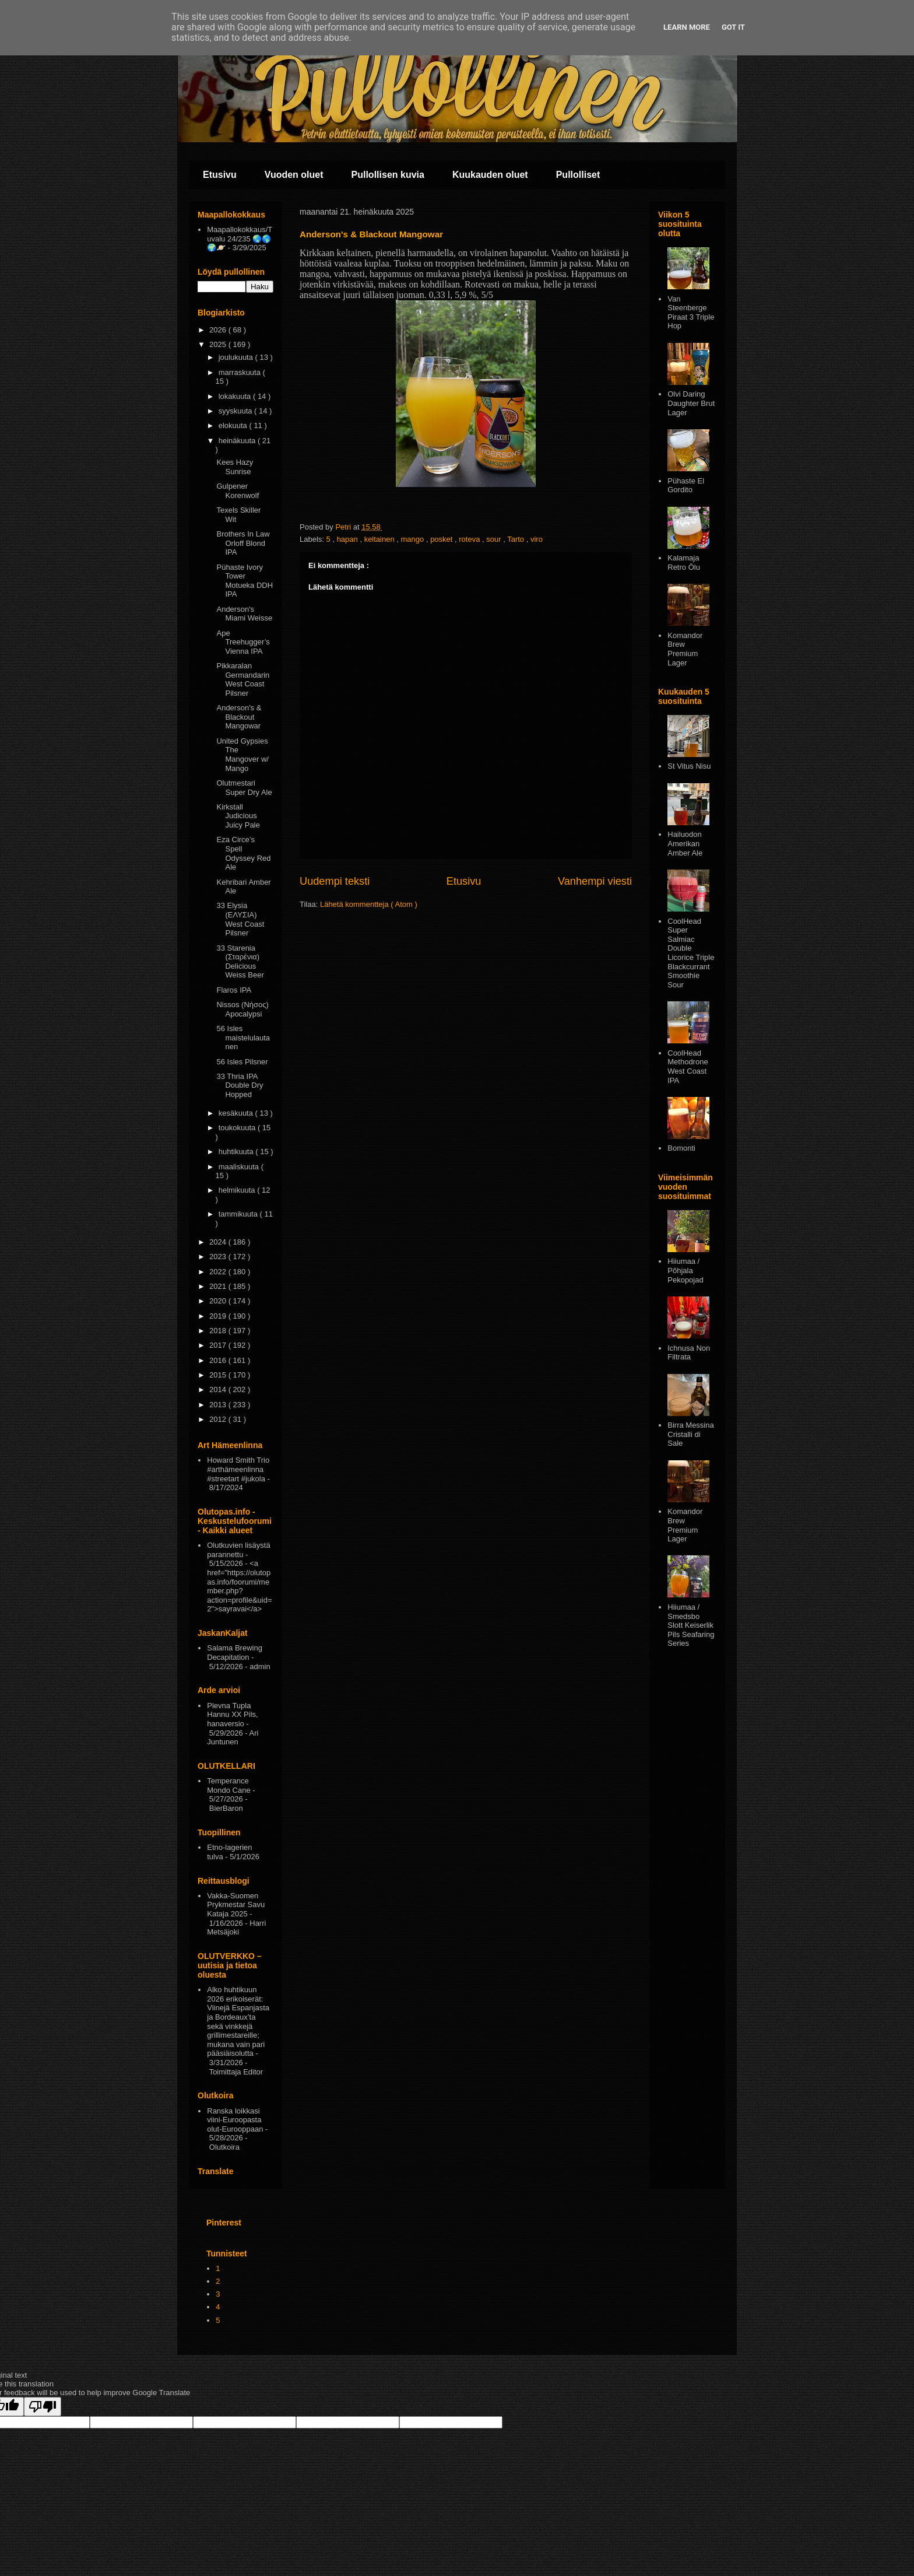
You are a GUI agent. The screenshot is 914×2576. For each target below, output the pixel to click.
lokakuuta (236, 396)
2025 (218, 344)
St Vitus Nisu (689, 766)
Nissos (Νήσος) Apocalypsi (242, 1009)
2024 (218, 1242)
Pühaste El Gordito (685, 485)
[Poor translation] (42, 2406)
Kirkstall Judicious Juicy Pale (237, 815)
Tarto (516, 539)
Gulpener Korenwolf (237, 491)
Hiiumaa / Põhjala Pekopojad (685, 1270)
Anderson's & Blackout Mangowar (238, 716)
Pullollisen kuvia (387, 175)
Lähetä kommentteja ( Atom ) (368, 904)
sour (494, 539)
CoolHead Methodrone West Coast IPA (687, 1067)
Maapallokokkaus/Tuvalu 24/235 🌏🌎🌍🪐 (239, 238)
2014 (218, 1389)
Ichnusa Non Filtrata (688, 1353)
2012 (218, 1419)
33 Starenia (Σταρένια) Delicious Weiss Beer (239, 962)
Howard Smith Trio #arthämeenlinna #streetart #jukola (238, 1469)
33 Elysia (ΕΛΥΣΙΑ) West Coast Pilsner (240, 919)
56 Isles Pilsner (242, 1061)
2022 (218, 1271)
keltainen (380, 539)
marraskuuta (241, 372)
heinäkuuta (238, 440)
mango (413, 539)
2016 (218, 1360)
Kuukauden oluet (490, 175)
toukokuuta (238, 1127)
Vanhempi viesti (595, 881)
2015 (218, 1375)
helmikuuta (238, 1190)
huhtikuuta (237, 1151)
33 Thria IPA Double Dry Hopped (239, 1085)
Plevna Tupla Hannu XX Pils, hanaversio (232, 1714)
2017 (218, 1345)
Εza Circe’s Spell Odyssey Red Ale (243, 853)
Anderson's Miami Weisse (244, 614)
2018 (218, 1330)
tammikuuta (239, 1214)
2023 (218, 1256)
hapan (348, 539)
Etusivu (220, 175)
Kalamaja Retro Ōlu (683, 562)
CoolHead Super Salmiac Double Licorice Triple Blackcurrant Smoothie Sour (690, 953)
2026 (218, 329)
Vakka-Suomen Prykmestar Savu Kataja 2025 (236, 1904)
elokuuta (234, 425)
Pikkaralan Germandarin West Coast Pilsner (242, 679)
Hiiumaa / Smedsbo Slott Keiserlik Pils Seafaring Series (690, 1625)
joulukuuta (237, 357)
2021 (218, 1286)
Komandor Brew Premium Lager (684, 649)
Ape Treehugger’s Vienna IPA (242, 642)
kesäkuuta (237, 1113)
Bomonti (681, 1148)
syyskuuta (236, 410)
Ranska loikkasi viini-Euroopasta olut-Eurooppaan (235, 2120)
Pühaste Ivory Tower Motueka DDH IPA (244, 581)
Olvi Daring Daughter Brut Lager (691, 403)
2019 (218, 1316)
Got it (733, 27)
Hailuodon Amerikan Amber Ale (684, 843)
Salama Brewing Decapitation (234, 1652)
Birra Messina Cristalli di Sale (690, 1434)
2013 (218, 1404)
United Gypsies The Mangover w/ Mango (242, 755)
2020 (218, 1300)
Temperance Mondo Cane (228, 1785)
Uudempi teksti (335, 881)
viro (536, 539)
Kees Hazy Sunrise (234, 467)
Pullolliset (578, 175)
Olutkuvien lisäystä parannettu (238, 1550)
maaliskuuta (240, 1166)
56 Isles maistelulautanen (243, 1037)
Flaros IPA (233, 990)
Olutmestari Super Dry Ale (244, 788)
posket (442, 539)
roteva (470, 539)
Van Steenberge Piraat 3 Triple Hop (690, 313)
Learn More (686, 27)
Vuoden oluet (294, 175)
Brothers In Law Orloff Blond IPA (242, 543)
